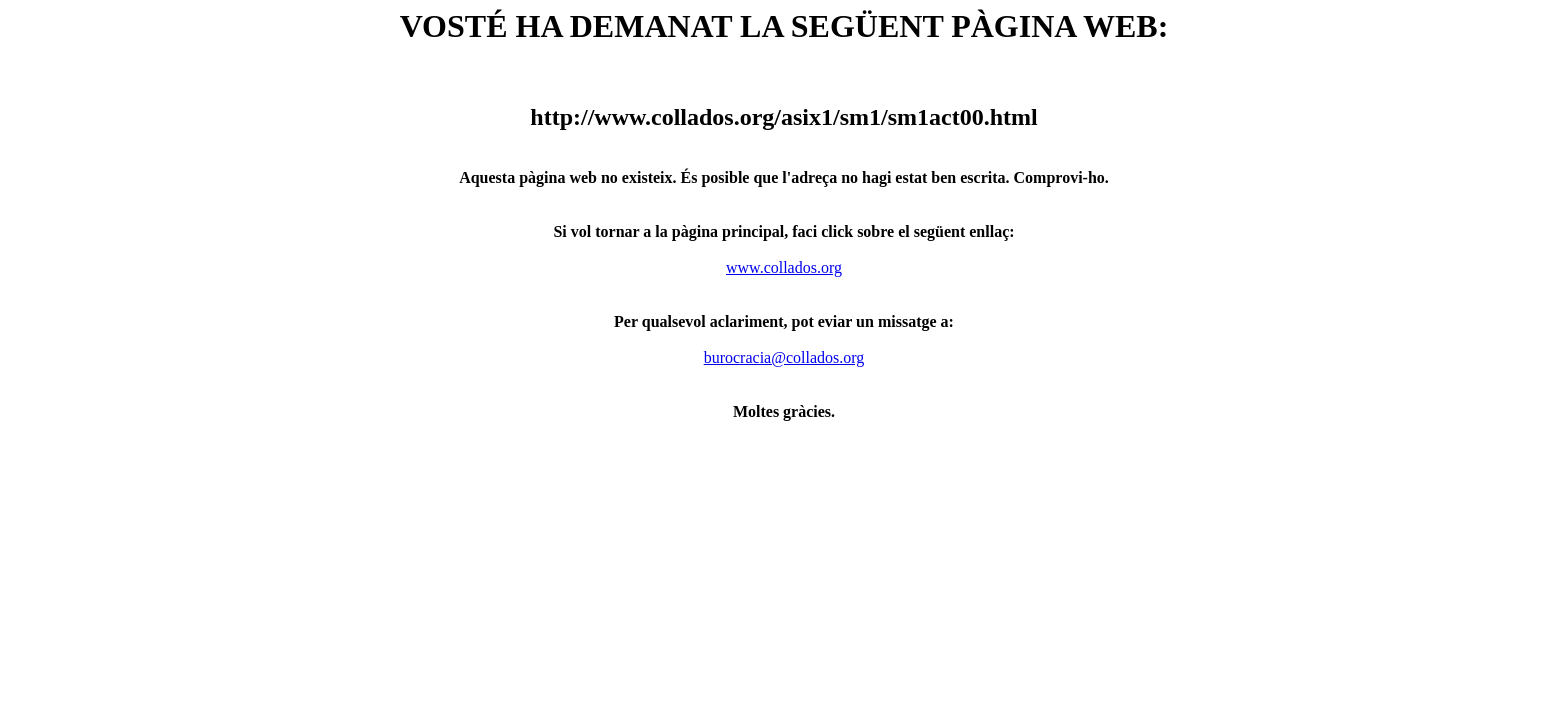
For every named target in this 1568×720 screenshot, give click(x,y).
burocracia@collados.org (784, 357)
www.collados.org (784, 267)
